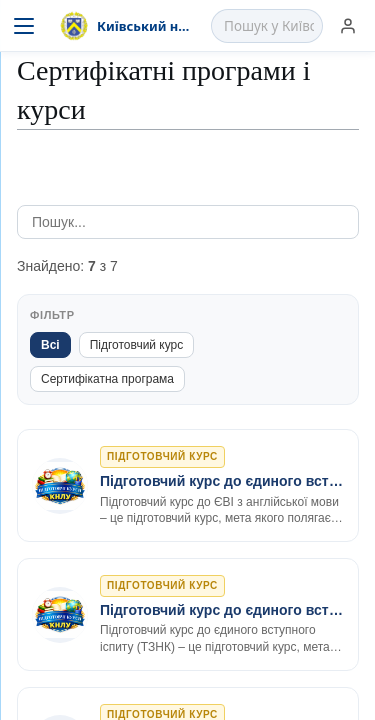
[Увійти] (348, 26)
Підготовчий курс (137, 345)
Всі (50, 345)
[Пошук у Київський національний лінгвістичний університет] (269, 26)
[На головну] (127, 26)
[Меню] (24, 26)
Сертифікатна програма (107, 379)
